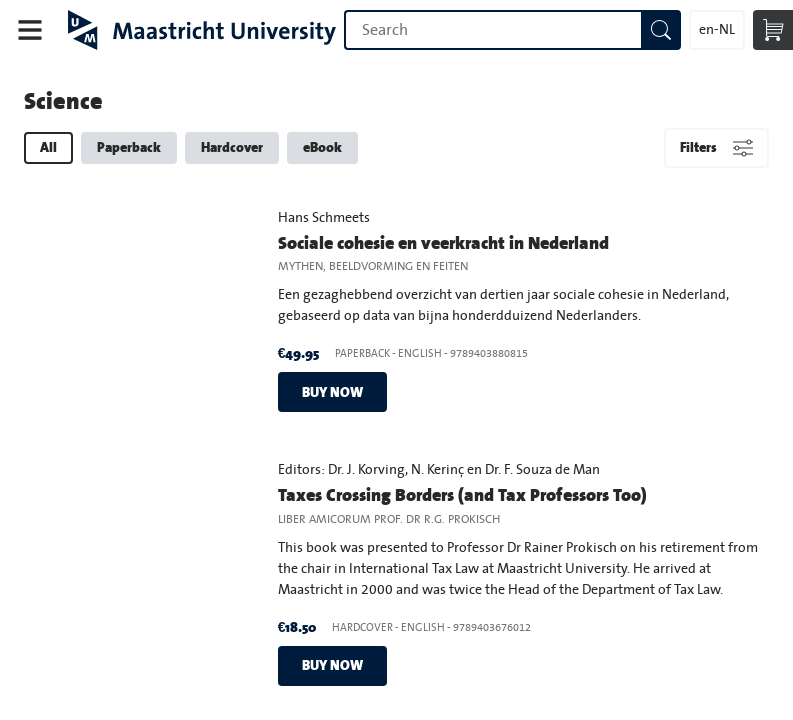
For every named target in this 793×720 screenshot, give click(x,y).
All (48, 147)
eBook (322, 147)
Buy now (332, 392)
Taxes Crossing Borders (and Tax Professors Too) (462, 494)
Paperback (129, 147)
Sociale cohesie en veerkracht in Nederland (443, 242)
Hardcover (232, 147)
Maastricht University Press (202, 30)
